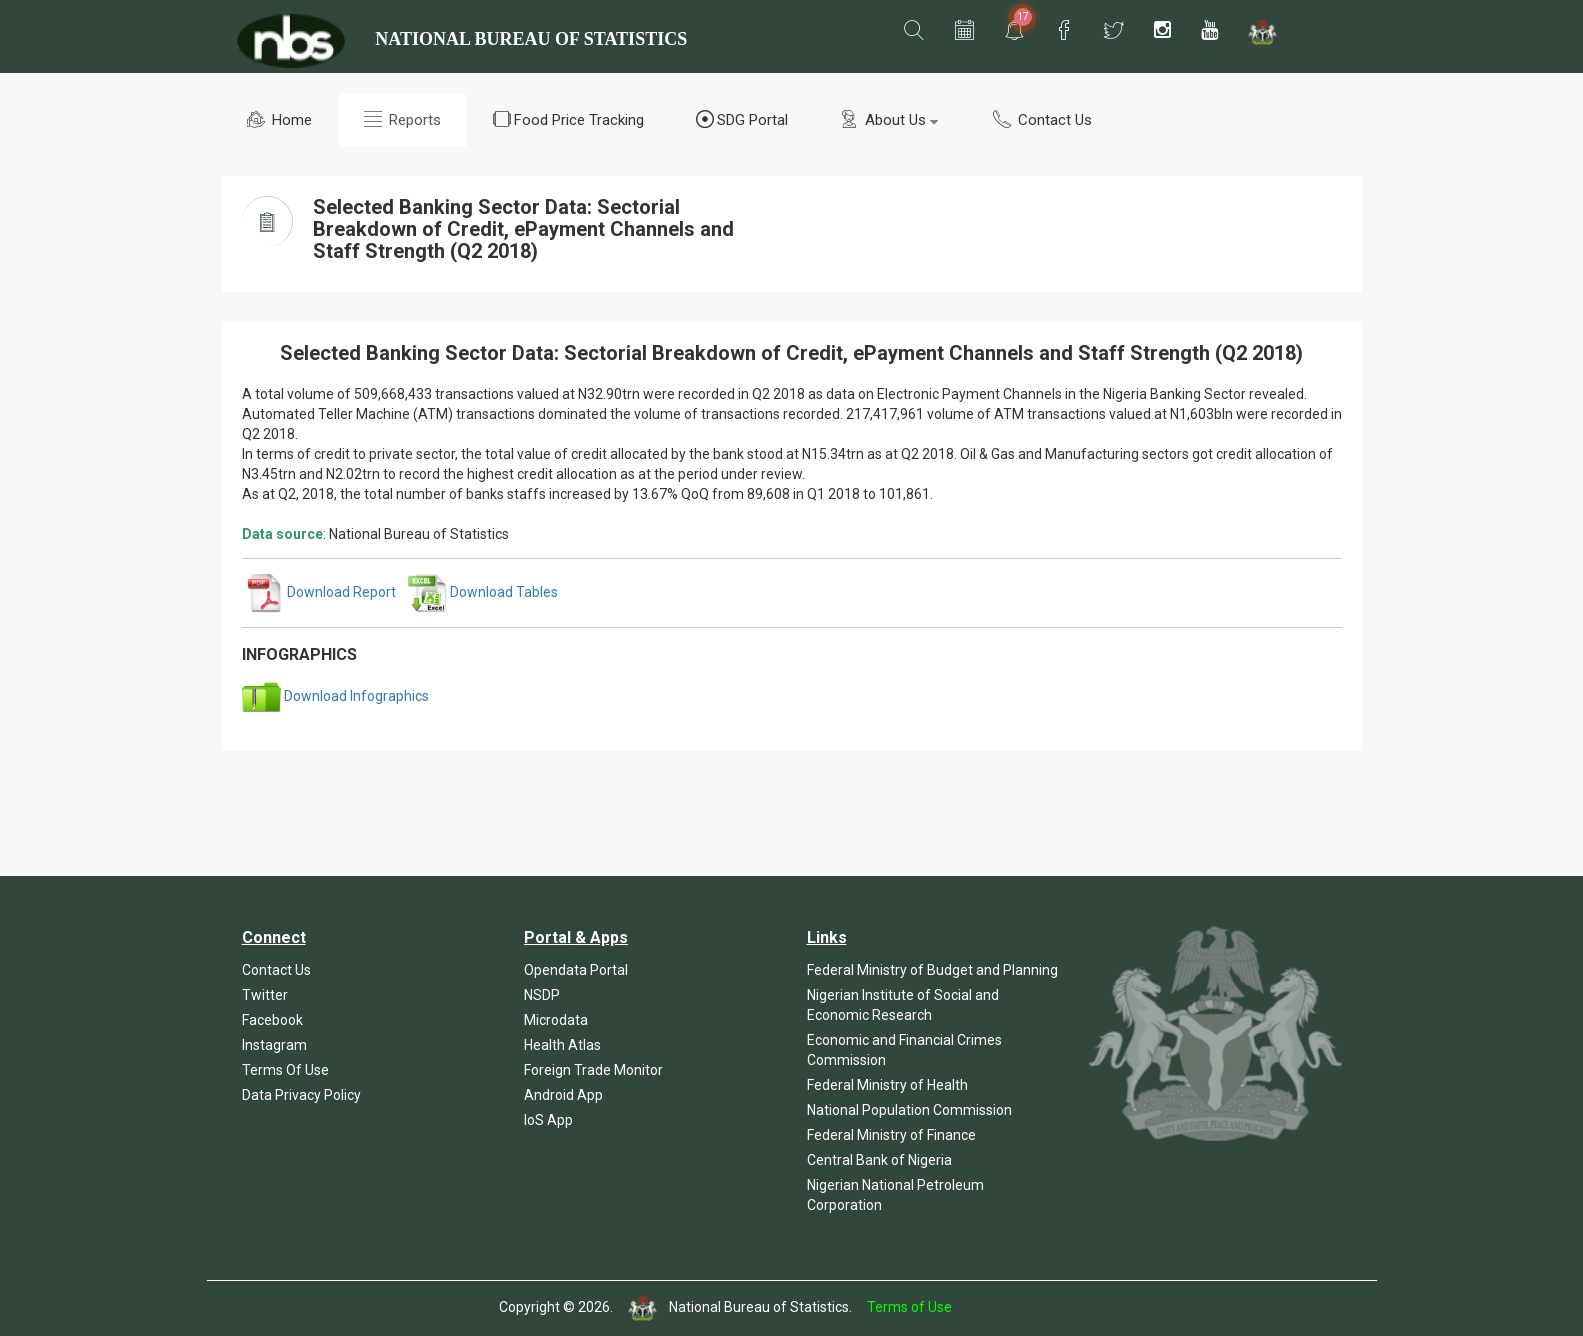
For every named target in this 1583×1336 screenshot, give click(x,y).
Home (279, 119)
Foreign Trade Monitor (593, 1070)
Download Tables (483, 592)
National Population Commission (909, 1110)
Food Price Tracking (568, 119)
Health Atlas (562, 1045)
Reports (402, 119)
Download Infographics (335, 696)
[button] (914, 31)
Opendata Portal (576, 970)
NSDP (542, 995)
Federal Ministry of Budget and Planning (932, 970)
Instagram (274, 1045)
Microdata (556, 1020)
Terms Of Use (285, 1070)
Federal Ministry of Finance (891, 1135)
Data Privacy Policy (301, 1095)
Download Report (320, 592)
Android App (563, 1095)
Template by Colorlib (1019, 1307)
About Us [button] (889, 119)
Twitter (265, 995)
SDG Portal (742, 119)
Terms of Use (909, 1307)
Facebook (272, 1020)
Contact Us (1042, 119)
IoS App (548, 1120)
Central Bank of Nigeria (879, 1160)
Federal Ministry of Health (887, 1085)
